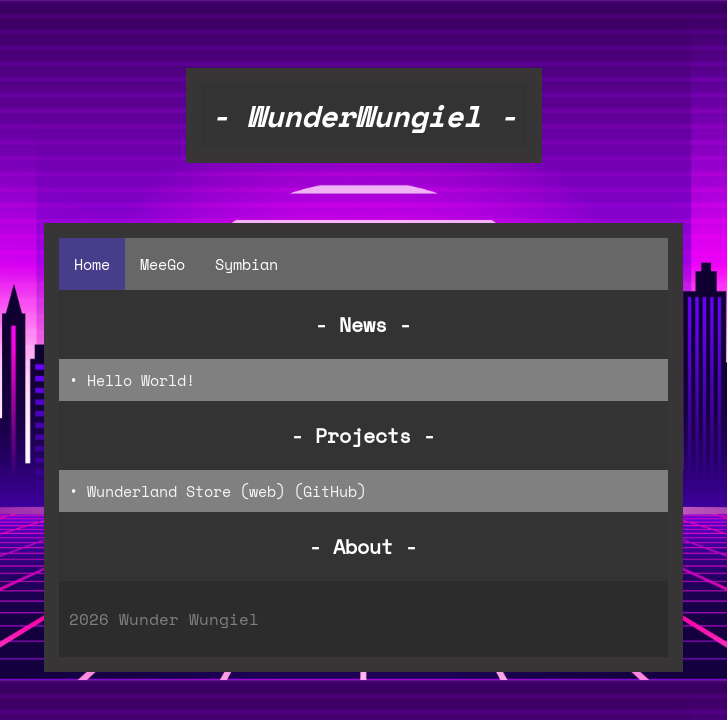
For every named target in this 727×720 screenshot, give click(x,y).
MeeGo (162, 264)
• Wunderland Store (150, 491)
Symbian (246, 264)
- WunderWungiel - (364, 115)
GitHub (330, 491)
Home (92, 264)
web (262, 491)
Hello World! (141, 380)
